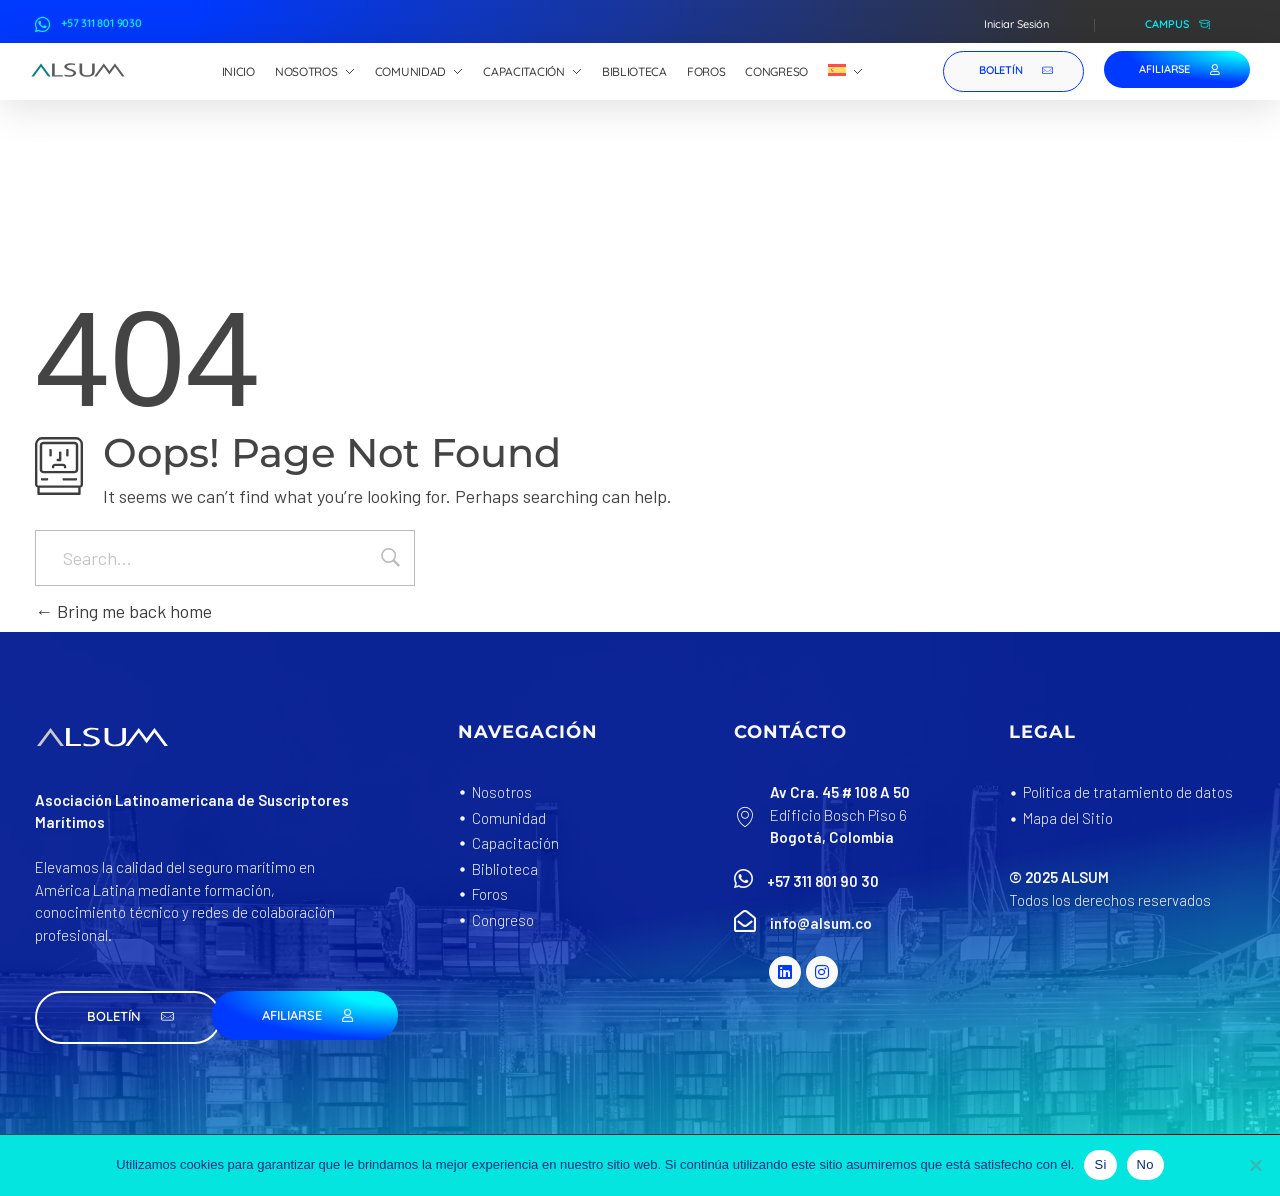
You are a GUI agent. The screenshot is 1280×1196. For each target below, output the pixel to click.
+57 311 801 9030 (101, 23)
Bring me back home (123, 611)
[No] (1255, 1165)
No (1145, 1164)
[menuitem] (845, 72)
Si (1100, 1164)
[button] (128, 1017)
